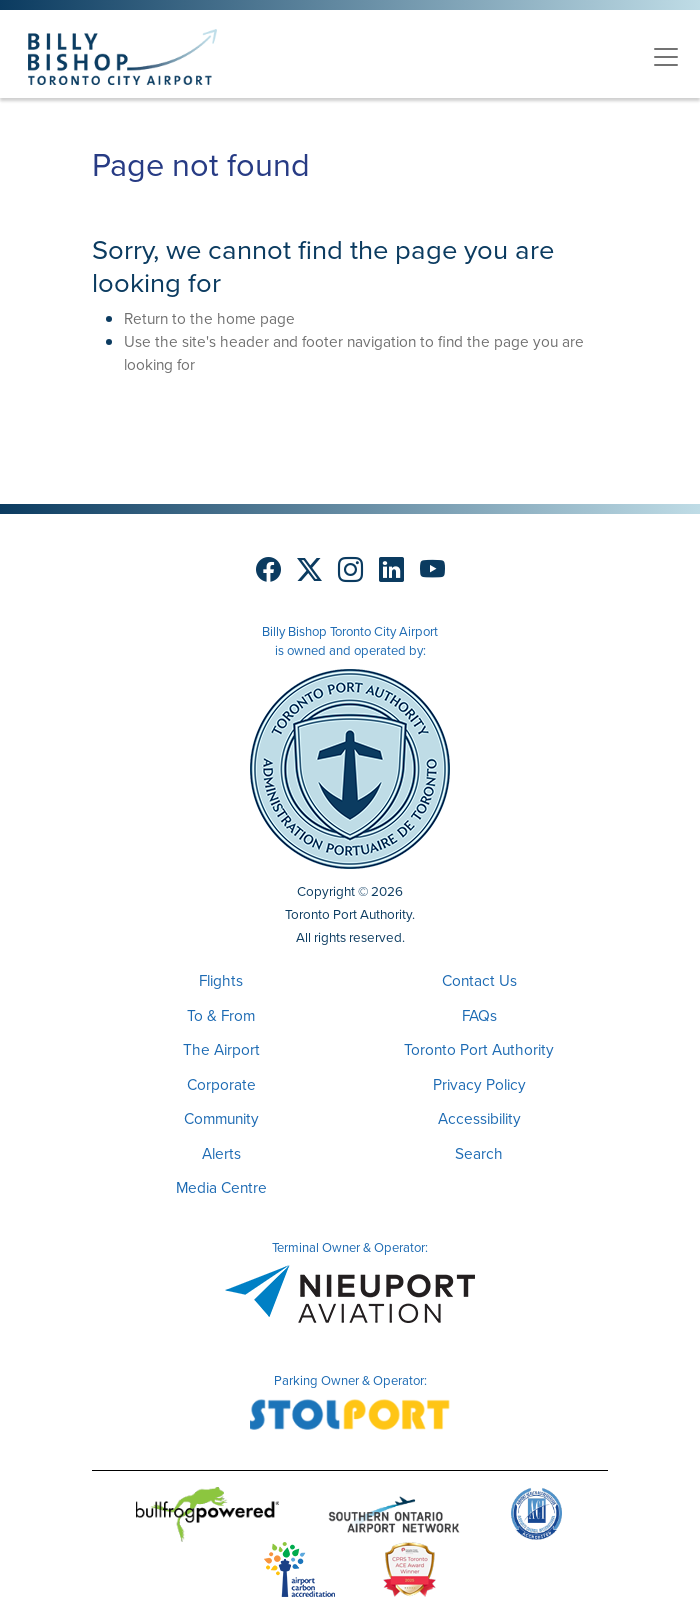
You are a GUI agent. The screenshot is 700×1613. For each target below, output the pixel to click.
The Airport (221, 1049)
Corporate (221, 1084)
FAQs (479, 1015)
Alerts (221, 1153)
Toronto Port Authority (479, 1049)
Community (221, 1118)
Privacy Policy (479, 1084)
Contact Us (479, 980)
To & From (221, 1015)
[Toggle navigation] (666, 57)
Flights (221, 980)
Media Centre (221, 1187)
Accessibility (479, 1118)
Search (479, 1153)
